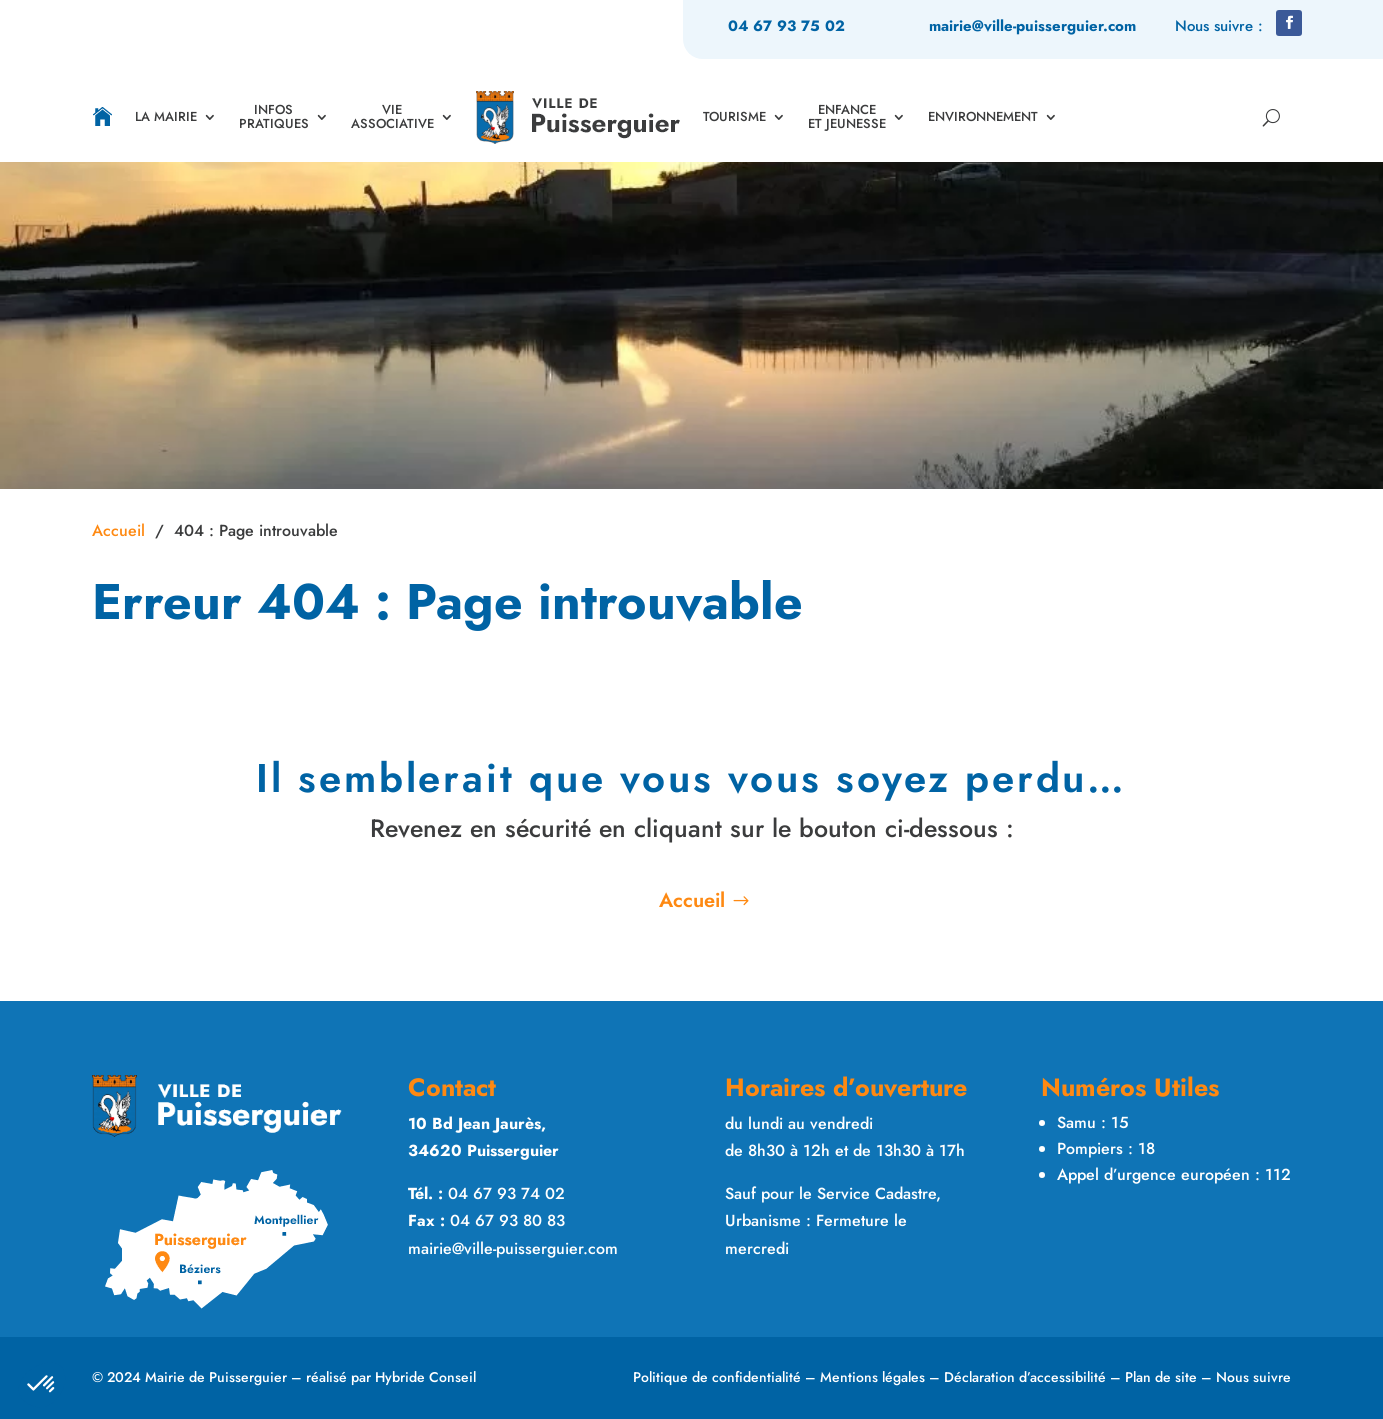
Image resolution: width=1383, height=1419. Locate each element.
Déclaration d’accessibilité (1025, 1377)
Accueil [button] (692, 900)
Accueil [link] (118, 530)
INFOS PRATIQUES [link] (274, 116)
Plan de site (1161, 1377)
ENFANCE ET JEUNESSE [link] (847, 116)
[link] (103, 117)
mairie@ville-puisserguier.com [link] (1032, 26)
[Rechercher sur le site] (1268, 117)
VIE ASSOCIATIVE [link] (392, 116)
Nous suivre (1253, 1377)
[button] (1289, 23)
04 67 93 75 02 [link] (786, 26)
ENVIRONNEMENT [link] (983, 116)
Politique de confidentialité (717, 1377)
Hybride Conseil (425, 1377)
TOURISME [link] (734, 116)
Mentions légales (872, 1377)
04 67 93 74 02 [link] (506, 1193)
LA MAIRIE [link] (166, 116)
